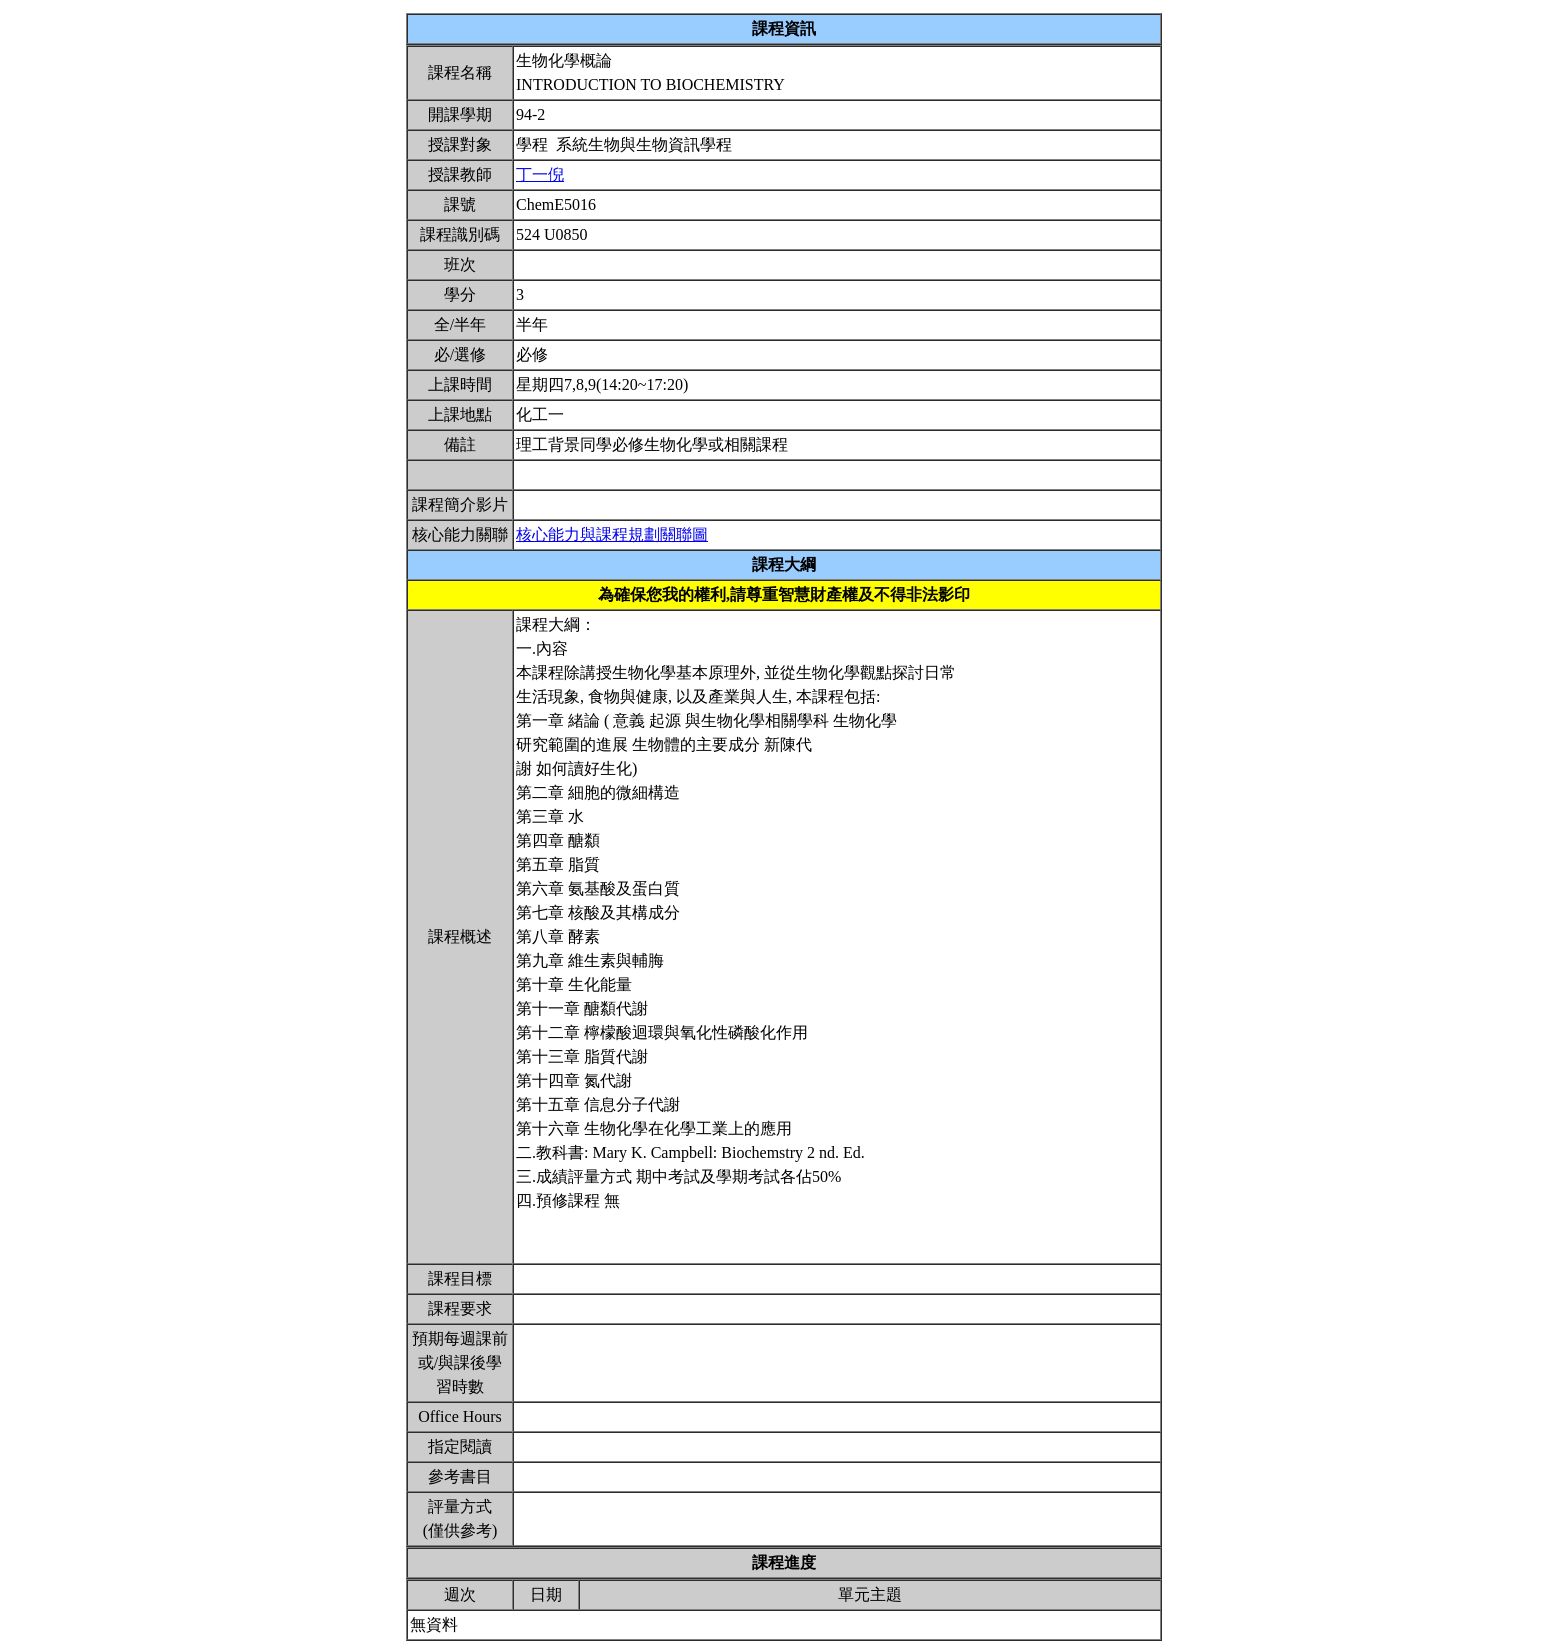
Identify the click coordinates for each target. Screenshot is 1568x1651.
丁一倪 (540, 174)
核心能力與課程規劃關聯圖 (612, 534)
